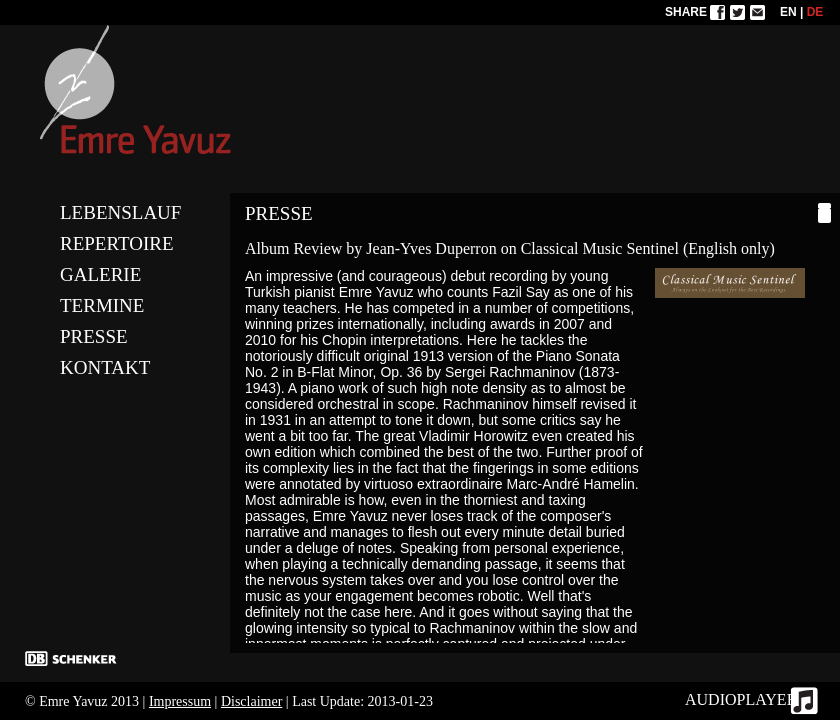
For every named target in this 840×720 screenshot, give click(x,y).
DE (815, 12)
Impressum (180, 701)
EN (788, 12)
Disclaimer (251, 701)
